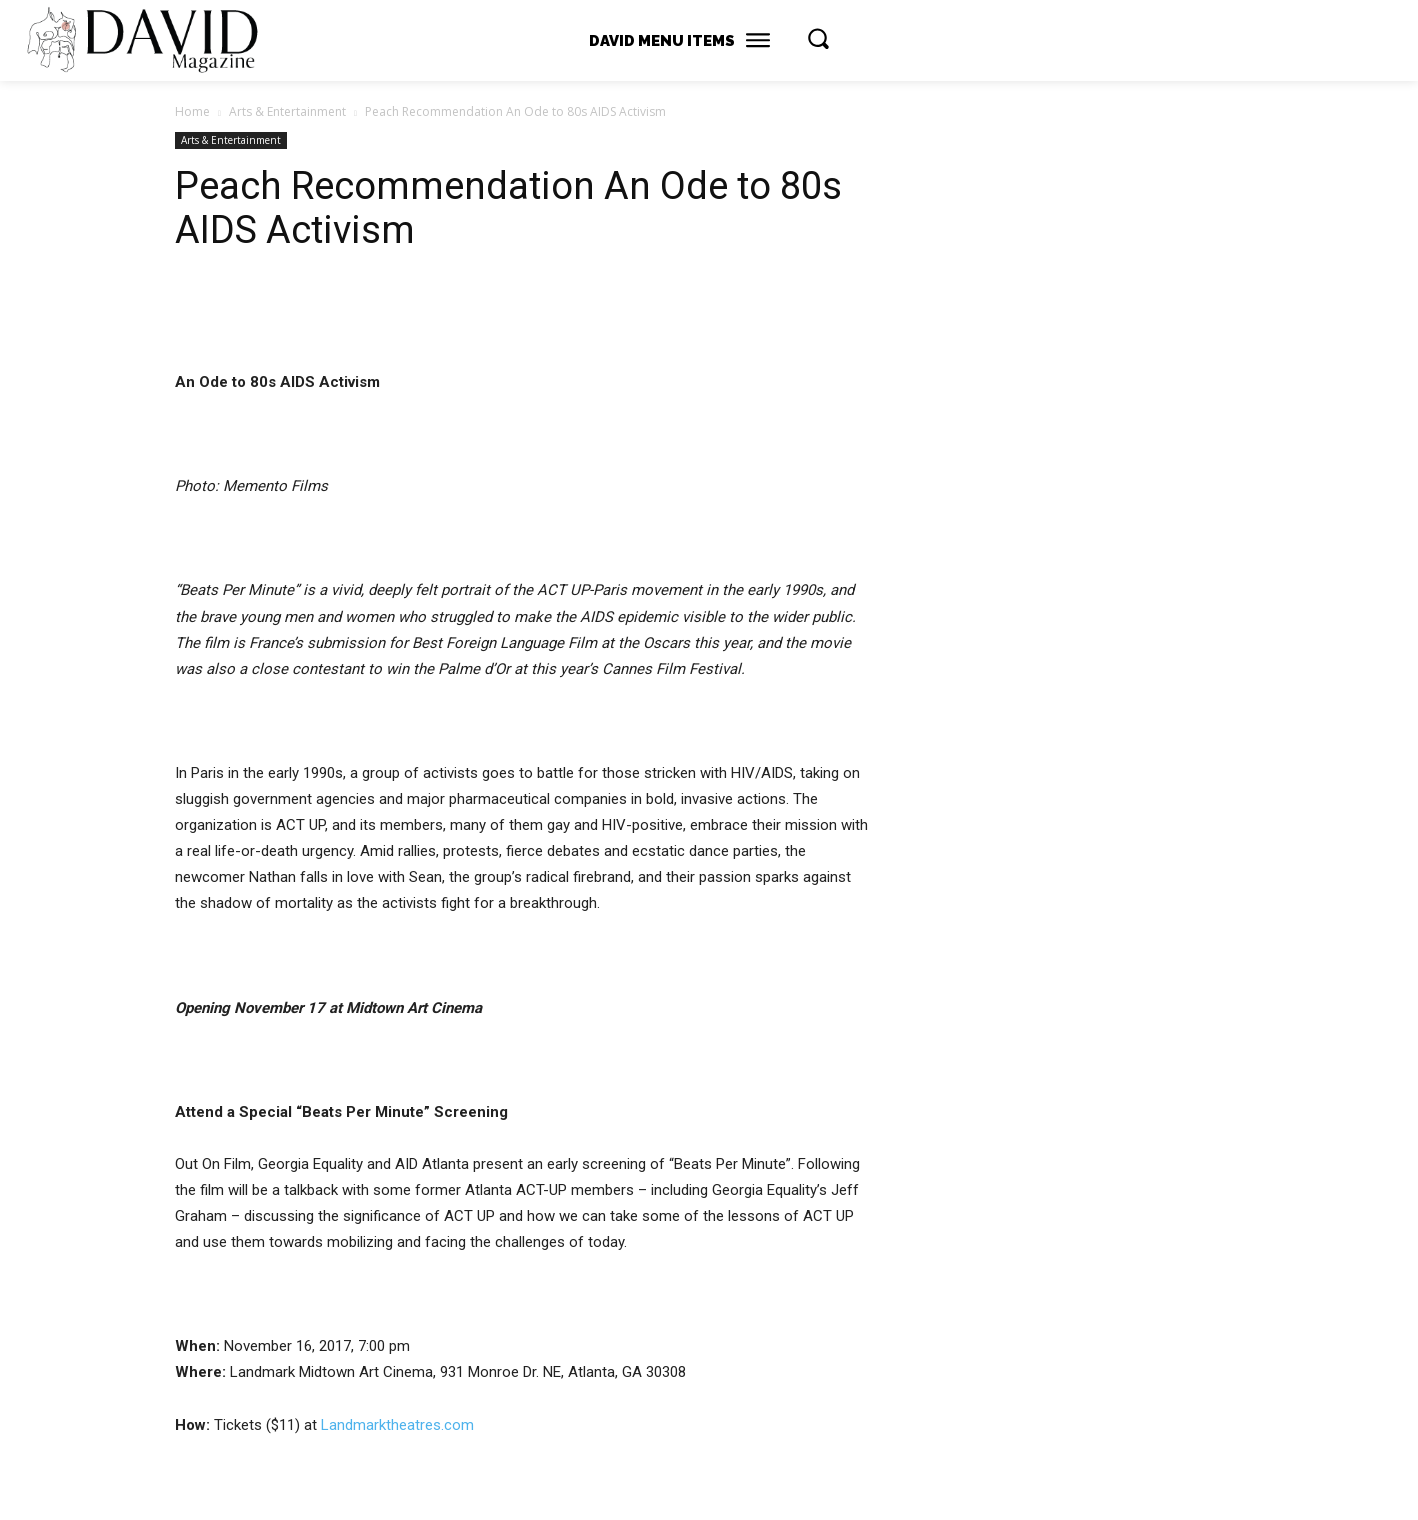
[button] (818, 38)
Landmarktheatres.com (397, 1425)
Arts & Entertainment (287, 111)
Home (192, 111)
